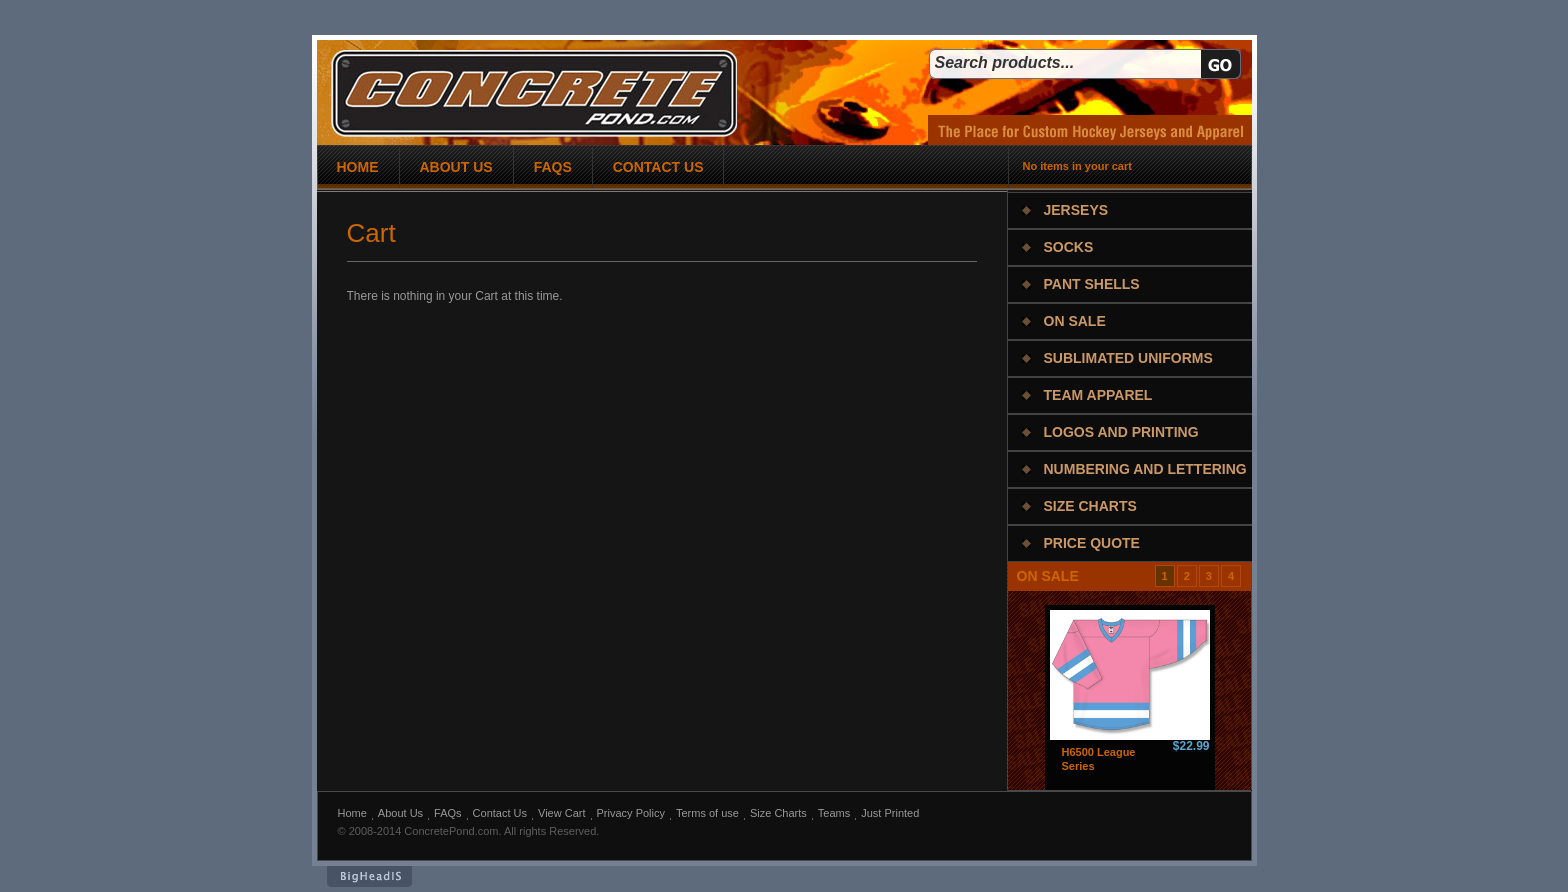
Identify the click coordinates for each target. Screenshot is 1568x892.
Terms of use (707, 813)
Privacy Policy (631, 813)
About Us (400, 813)
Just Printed (890, 813)
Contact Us (500, 813)
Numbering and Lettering (1145, 469)
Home (352, 813)
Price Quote (1092, 543)
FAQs (448, 813)
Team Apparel (1098, 395)
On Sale (1075, 321)
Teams (834, 813)
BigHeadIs (369, 876)
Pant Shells (1092, 284)
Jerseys (1076, 210)
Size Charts (1090, 506)
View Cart (561, 813)
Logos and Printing (1121, 432)
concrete (534, 93)
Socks (1069, 247)
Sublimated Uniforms (1128, 358)
